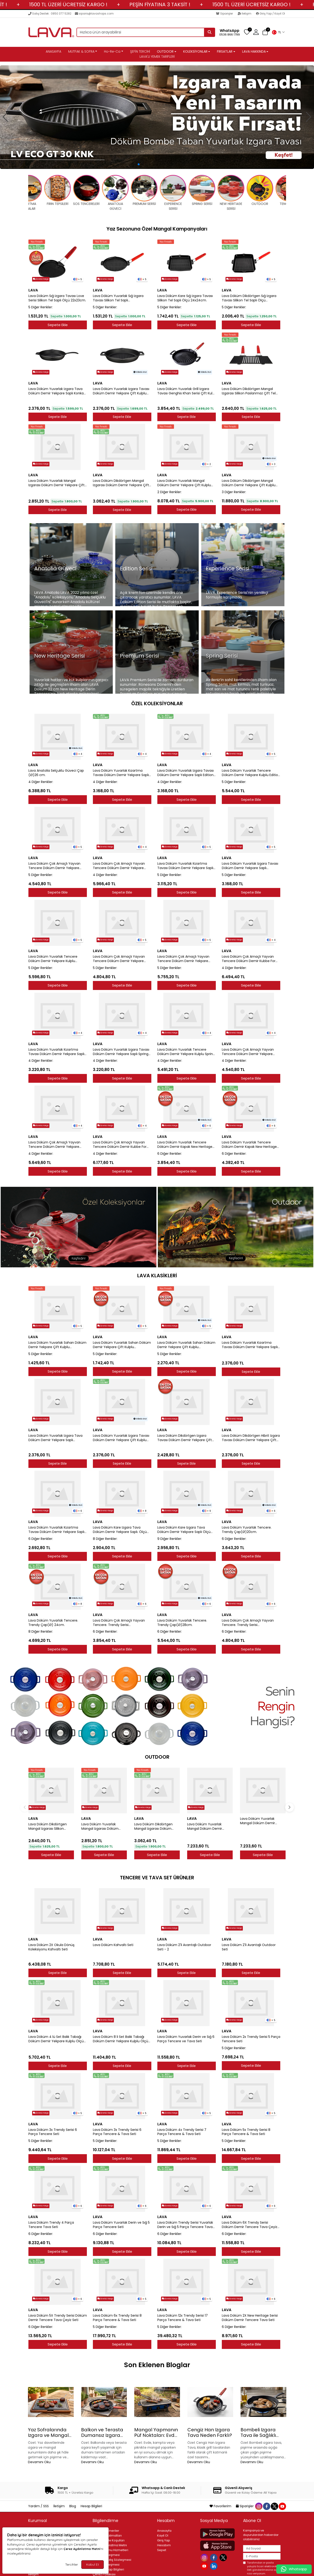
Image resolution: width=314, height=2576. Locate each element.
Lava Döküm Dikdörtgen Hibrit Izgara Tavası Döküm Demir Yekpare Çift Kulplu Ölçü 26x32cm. (251, 1437)
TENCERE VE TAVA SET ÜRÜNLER (157, 1877)
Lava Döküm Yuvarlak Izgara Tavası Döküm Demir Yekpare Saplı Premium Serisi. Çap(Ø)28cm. (250, 865)
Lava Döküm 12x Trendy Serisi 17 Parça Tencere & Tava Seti (182, 2317)
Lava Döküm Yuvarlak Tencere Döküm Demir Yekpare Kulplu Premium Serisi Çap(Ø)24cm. (52, 958)
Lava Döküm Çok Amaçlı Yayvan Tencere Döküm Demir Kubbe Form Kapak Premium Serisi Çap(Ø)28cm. (251, 958)
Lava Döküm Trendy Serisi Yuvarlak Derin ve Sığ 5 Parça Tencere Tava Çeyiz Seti (185, 2224)
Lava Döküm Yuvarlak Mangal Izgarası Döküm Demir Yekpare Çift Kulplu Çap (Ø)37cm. (56, 483)
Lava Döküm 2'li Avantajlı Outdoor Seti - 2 (184, 1947)
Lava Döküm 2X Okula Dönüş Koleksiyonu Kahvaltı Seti (51, 1947)
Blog (73, 2506)
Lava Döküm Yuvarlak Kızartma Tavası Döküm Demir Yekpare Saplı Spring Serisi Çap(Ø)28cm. (56, 1051)
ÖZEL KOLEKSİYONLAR (157, 703)
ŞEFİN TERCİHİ (140, 51)
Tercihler (71, 2564)
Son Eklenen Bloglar (157, 2364)
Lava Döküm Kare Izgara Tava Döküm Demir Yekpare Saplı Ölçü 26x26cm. (183, 1529)
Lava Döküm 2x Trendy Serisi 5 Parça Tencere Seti (251, 2039)
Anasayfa (164, 2530)
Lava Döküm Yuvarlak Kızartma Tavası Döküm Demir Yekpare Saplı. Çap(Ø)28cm (250, 1344)
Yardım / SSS (39, 2506)
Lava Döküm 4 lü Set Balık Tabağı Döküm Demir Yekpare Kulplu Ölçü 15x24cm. (56, 2039)
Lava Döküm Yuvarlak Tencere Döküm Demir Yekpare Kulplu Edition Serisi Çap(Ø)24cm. (251, 772)
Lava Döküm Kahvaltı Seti (113, 1945)
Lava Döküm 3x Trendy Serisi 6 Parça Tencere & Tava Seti (117, 2132)
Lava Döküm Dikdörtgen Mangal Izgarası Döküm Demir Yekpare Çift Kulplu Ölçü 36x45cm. (121, 483)
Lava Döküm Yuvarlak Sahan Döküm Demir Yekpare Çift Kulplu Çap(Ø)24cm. (186, 1344)
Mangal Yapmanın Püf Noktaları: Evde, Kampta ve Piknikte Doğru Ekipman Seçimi (156, 2432)
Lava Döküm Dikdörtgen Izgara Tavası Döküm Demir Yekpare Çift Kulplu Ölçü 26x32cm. (184, 1437)
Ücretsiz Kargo (41, 279)
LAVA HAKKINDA (254, 51)
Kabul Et (92, 2564)
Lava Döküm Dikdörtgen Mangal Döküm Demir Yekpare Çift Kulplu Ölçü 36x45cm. (248, 483)
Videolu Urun (140, 372)
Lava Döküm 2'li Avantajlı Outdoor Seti (249, 1947)
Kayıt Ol (162, 2535)
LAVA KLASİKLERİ (157, 1275)
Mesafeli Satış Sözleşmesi (112, 2560)
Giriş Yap (163, 2540)
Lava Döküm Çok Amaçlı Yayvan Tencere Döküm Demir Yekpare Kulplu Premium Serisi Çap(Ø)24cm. (122, 958)
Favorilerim (221, 2506)
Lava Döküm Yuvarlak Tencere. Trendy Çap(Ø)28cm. (182, 1622)
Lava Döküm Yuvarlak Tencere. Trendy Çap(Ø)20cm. (246, 1529)
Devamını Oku (39, 2462)
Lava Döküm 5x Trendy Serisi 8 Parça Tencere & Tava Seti (246, 2132)
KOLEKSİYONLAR (195, 51)
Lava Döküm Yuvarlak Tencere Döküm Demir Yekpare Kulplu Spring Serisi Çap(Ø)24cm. (186, 1051)
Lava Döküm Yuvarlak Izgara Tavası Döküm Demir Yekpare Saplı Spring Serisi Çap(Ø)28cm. (121, 1051)
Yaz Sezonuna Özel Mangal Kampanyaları (157, 228)
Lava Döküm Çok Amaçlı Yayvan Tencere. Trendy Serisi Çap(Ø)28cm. (248, 1622)
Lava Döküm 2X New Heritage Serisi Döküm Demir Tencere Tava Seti (250, 2317)
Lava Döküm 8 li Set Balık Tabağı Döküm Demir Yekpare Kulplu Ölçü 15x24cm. (120, 2039)
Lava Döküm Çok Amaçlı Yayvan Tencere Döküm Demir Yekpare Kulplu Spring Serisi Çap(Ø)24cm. (248, 1051)
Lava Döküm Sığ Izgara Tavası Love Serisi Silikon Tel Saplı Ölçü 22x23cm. (57, 298)
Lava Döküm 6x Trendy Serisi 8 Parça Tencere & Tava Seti (117, 2317)
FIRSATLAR (224, 51)
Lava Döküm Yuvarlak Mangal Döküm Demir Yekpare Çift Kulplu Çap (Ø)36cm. (184, 483)
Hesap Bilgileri (91, 2506)
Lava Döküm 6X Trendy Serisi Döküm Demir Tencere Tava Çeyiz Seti (249, 2224)
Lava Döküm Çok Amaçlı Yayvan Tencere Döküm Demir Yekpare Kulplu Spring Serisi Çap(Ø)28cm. (55, 1144)
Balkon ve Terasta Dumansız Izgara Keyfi (102, 2432)
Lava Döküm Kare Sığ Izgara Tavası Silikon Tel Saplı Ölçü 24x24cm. (185, 298)
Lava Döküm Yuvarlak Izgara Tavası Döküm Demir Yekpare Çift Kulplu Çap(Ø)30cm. (121, 1437)
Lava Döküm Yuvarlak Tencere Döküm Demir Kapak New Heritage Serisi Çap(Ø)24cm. (249, 1144)
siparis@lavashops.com (94, 13)
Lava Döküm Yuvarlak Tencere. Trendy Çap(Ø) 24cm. (53, 1622)
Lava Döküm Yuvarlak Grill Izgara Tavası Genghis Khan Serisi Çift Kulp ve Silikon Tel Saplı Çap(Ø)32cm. (185, 391)
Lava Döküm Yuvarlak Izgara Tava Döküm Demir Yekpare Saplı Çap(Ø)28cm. (55, 1437)
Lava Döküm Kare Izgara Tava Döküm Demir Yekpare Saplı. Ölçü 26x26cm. (120, 1529)
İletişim (245, 13)
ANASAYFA (53, 51)
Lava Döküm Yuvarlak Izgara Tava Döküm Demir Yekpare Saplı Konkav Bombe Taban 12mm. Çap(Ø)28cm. (57, 391)
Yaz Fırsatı (37, 241)
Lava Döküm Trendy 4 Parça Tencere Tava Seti (51, 2224)
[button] (278, 32)
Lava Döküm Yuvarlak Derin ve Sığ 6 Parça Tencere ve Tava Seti (185, 2039)
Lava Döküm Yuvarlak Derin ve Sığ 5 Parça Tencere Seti (121, 2224)
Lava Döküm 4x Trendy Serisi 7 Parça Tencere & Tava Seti (181, 2132)
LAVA (33, 290)
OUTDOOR (165, 51)
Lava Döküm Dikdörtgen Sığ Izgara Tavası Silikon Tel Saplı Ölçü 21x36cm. (249, 298)
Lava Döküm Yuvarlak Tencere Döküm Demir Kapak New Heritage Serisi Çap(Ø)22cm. (184, 1144)
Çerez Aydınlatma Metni (82, 2549)
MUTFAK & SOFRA (81, 51)
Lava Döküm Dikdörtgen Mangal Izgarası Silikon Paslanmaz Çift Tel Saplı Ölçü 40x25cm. (249, 391)
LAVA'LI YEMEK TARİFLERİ (157, 56)
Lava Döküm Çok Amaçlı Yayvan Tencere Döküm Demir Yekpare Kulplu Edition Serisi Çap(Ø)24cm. (55, 865)
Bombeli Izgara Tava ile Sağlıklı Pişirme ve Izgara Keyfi (260, 2432)
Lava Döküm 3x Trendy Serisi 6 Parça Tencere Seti (52, 2132)
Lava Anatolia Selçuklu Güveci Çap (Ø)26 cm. (56, 772)
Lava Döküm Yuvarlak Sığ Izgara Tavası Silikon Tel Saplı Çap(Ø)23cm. (118, 298)
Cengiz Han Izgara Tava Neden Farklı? (209, 2432)
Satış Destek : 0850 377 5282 (49, 13)
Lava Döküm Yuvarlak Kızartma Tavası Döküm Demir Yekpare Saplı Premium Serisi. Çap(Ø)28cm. (185, 865)
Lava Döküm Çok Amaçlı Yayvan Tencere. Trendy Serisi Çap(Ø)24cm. (119, 1622)
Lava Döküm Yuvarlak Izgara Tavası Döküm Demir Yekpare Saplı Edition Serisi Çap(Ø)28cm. (185, 772)
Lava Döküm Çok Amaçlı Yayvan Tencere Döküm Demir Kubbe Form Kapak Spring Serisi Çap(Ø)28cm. (121, 1144)
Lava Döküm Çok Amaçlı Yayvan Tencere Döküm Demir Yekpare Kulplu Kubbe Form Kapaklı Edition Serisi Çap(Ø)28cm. (119, 865)
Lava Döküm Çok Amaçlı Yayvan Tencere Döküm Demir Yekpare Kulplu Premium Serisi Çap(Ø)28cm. (186, 958)
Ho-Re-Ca (112, 51)
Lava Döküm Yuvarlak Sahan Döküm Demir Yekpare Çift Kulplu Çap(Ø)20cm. (122, 1344)
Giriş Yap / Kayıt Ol (270, 13)
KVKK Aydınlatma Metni (110, 2545)
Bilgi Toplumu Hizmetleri (110, 2550)
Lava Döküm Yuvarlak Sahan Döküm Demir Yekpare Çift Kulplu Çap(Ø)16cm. (57, 1344)
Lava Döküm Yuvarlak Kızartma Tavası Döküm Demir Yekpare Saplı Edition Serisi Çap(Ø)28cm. (121, 772)
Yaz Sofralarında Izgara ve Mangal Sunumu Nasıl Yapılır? (48, 2432)
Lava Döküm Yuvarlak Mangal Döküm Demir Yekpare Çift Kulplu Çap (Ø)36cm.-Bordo (259, 1821)
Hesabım (164, 2545)
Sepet (161, 2550)
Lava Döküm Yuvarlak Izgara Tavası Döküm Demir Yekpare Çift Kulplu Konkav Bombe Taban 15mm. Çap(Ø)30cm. (121, 391)
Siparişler (225, 13)
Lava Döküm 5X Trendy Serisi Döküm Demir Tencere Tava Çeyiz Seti (57, 2317)
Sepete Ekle (58, 324)
